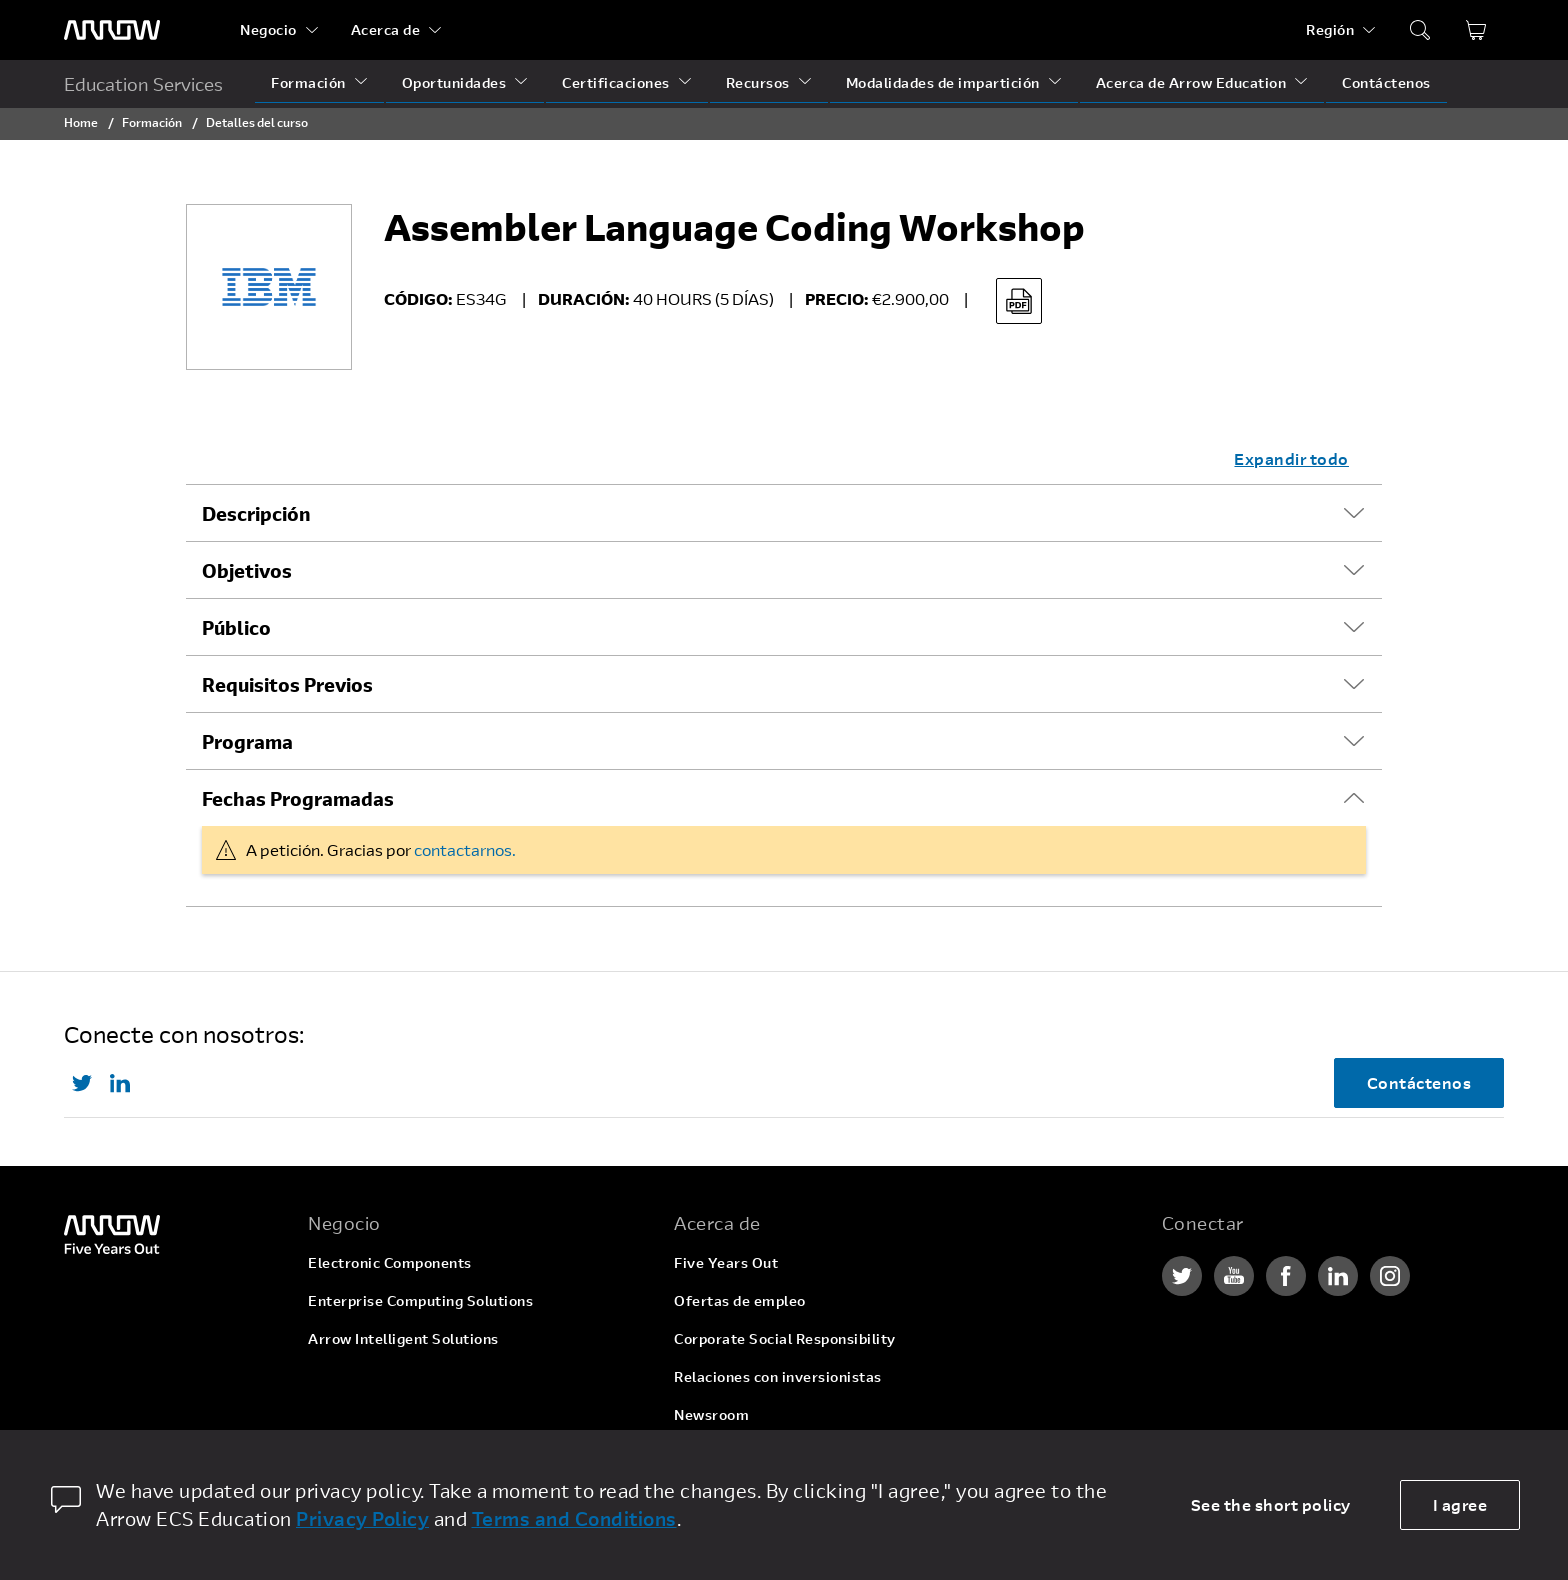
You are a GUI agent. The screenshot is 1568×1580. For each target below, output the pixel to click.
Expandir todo (1291, 458)
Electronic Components (390, 1262)
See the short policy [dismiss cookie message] (1271, 1504)
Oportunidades (454, 82)
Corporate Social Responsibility (785, 1338)
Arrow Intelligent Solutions (403, 1338)
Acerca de (386, 29)
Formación (308, 82)
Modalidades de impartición (943, 82)
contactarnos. (465, 849)
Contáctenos (1386, 82)
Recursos (758, 82)
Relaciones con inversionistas (778, 1376)
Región (1330, 29)
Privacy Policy (362, 1518)
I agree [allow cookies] (1460, 1504)
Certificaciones (616, 82)
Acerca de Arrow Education (1191, 82)
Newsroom (711, 1414)
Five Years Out (726, 1262)
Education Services (143, 84)
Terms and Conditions (574, 1518)
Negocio (268, 29)
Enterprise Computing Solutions (420, 1300)
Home (81, 122)
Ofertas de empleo (740, 1300)
